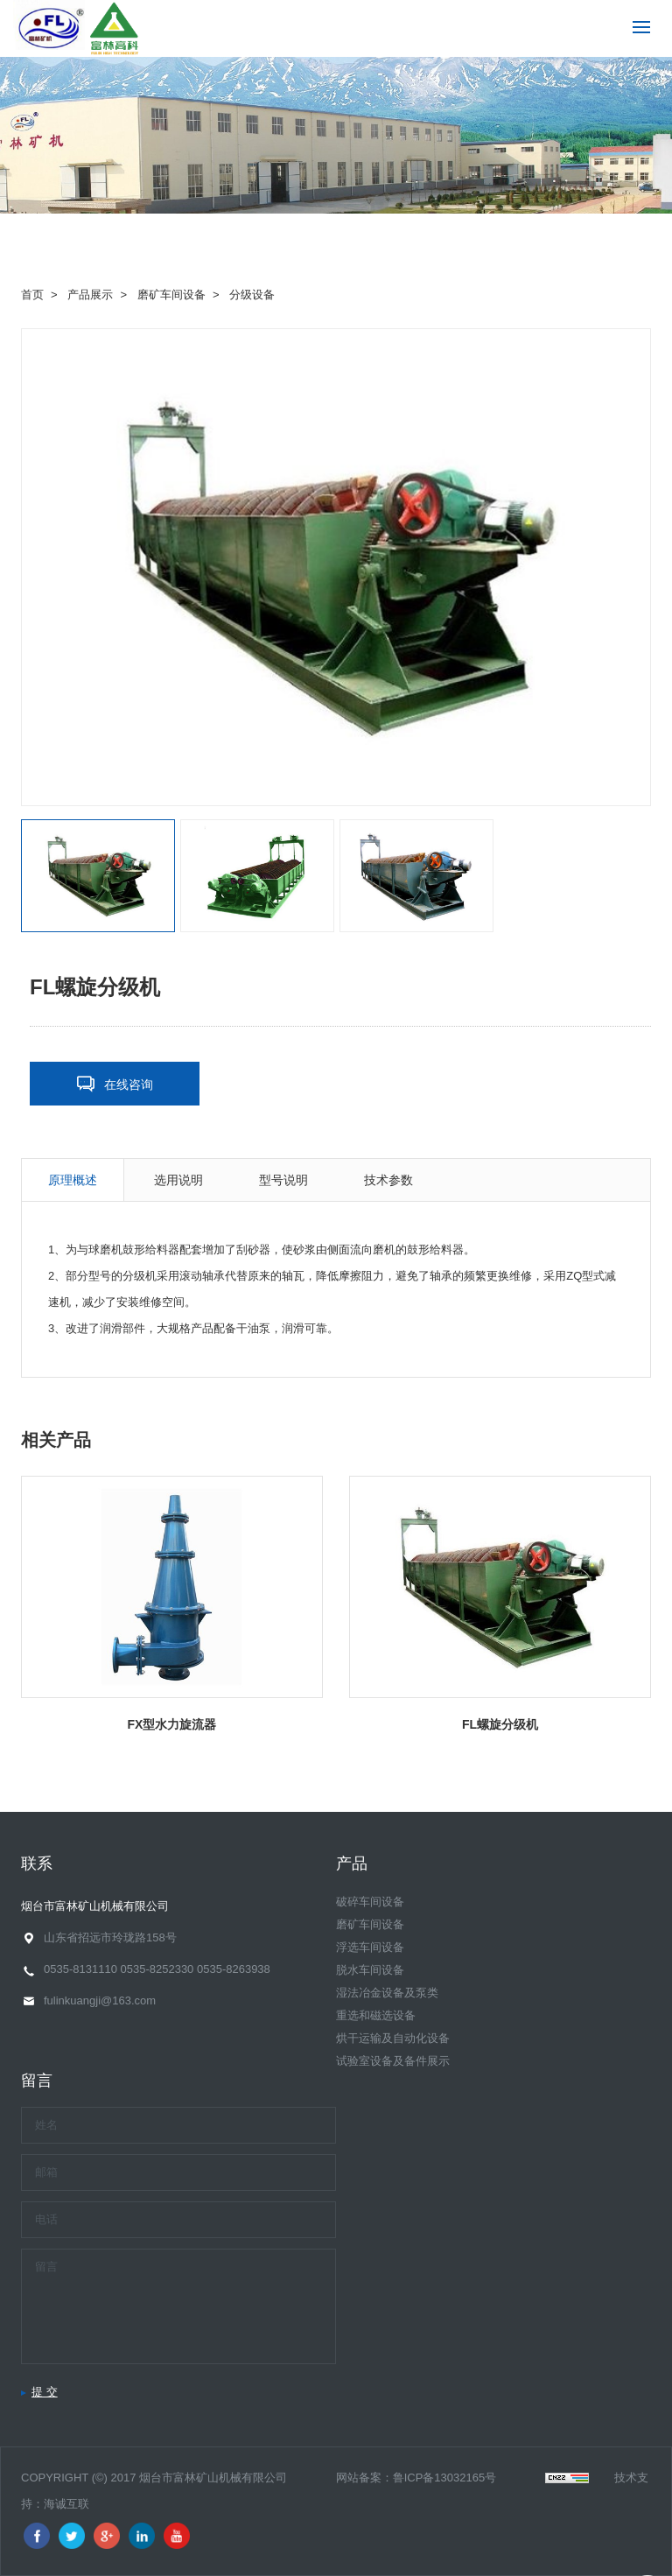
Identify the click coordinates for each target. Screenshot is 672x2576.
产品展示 (90, 294)
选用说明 (178, 1180)
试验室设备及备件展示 (393, 2060)
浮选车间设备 (370, 1947)
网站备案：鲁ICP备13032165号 (416, 2477)
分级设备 (252, 294)
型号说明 (283, 1180)
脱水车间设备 (370, 1969)
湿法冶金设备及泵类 (387, 1992)
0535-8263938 (233, 1969)
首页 (32, 294)
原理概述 (72, 1180)
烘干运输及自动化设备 (393, 2038)
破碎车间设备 (370, 1901)
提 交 (45, 2391)
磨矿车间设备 (171, 294)
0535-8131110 (80, 1969)
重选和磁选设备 (376, 2015)
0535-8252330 (156, 1969)
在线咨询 (128, 1084)
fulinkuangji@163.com (100, 2000)
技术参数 (388, 1180)
